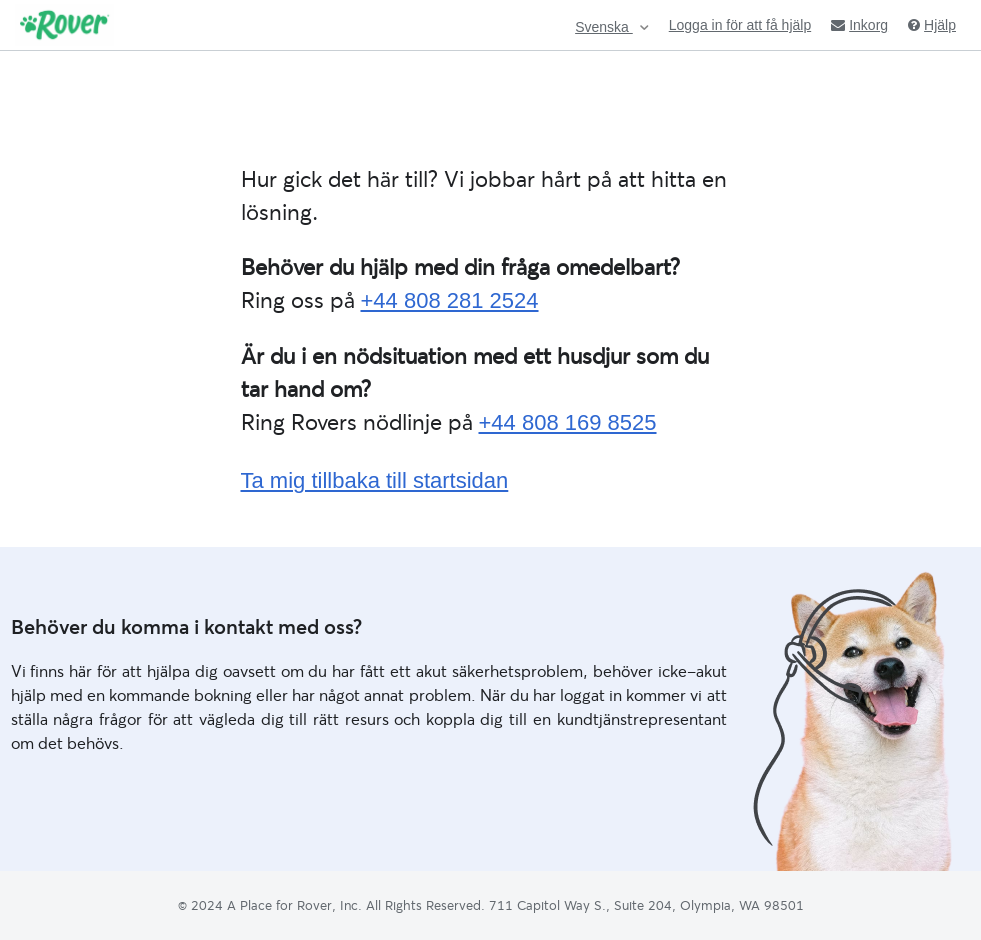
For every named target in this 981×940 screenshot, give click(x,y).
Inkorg (859, 25)
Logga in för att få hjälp (740, 25)
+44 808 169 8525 (568, 422)
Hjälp (932, 25)
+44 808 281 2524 (450, 300)
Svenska (604, 27)
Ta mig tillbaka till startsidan (375, 480)
